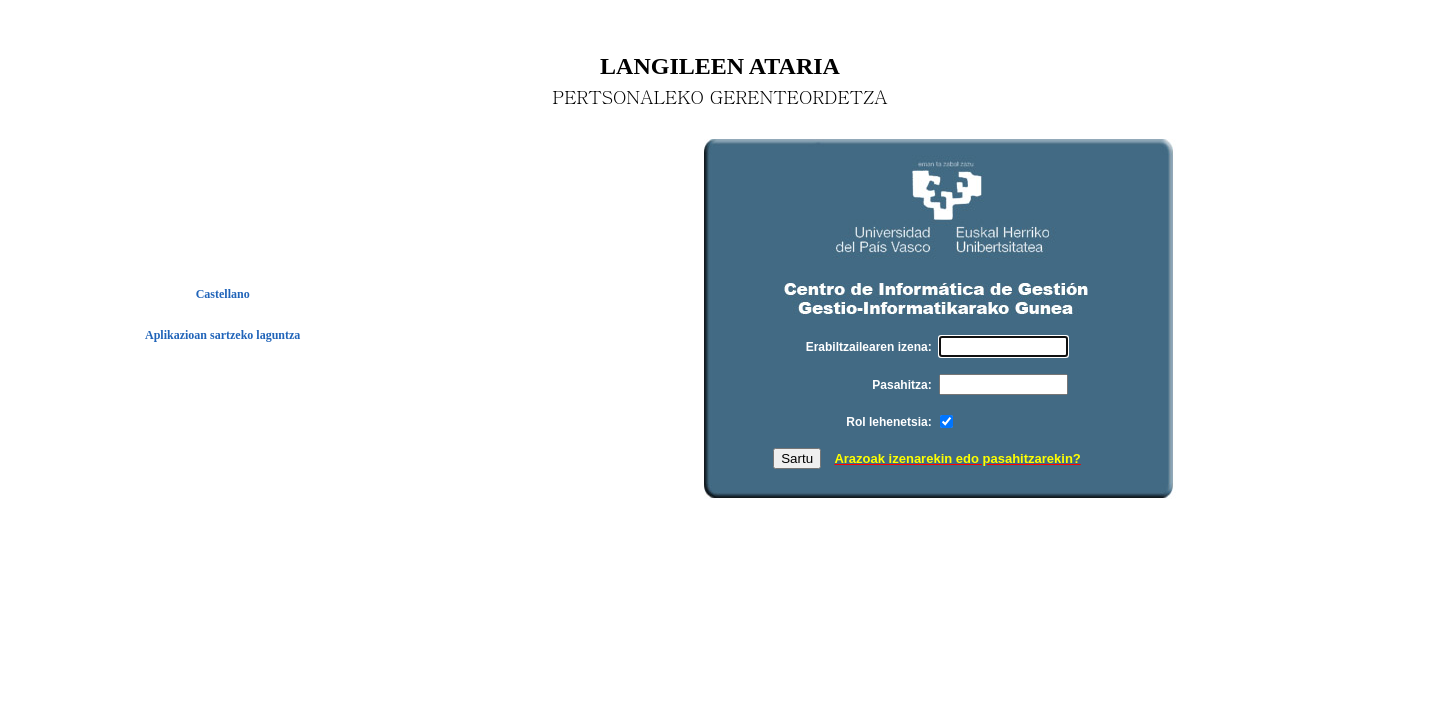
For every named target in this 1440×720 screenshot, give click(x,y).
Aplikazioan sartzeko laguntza (222, 335)
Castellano (223, 294)
